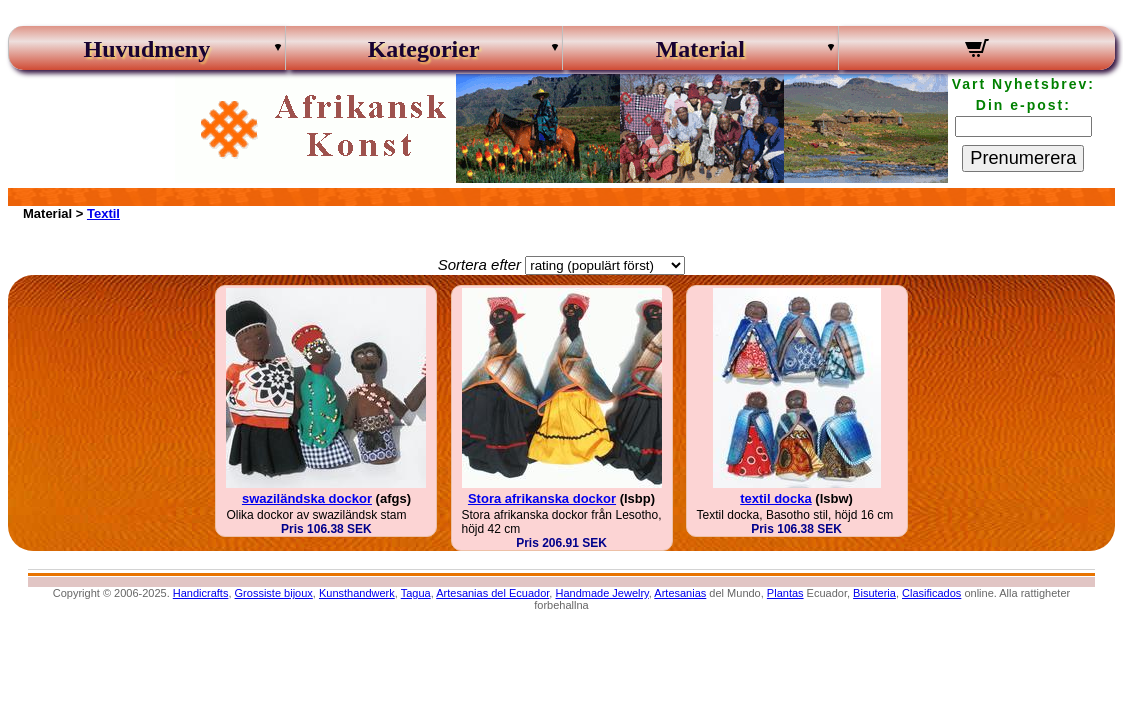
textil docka (776, 498)
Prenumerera (1023, 158)
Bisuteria (874, 593)
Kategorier (424, 49)
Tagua (416, 593)
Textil (103, 213)
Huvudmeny (147, 49)
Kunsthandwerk (357, 593)
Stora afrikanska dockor (542, 498)
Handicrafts (201, 593)
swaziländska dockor (307, 498)
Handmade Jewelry (601, 593)
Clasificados (931, 593)
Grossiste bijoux (274, 593)
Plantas (785, 593)
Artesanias (680, 593)
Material (700, 49)
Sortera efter (479, 264)
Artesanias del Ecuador (492, 593)
